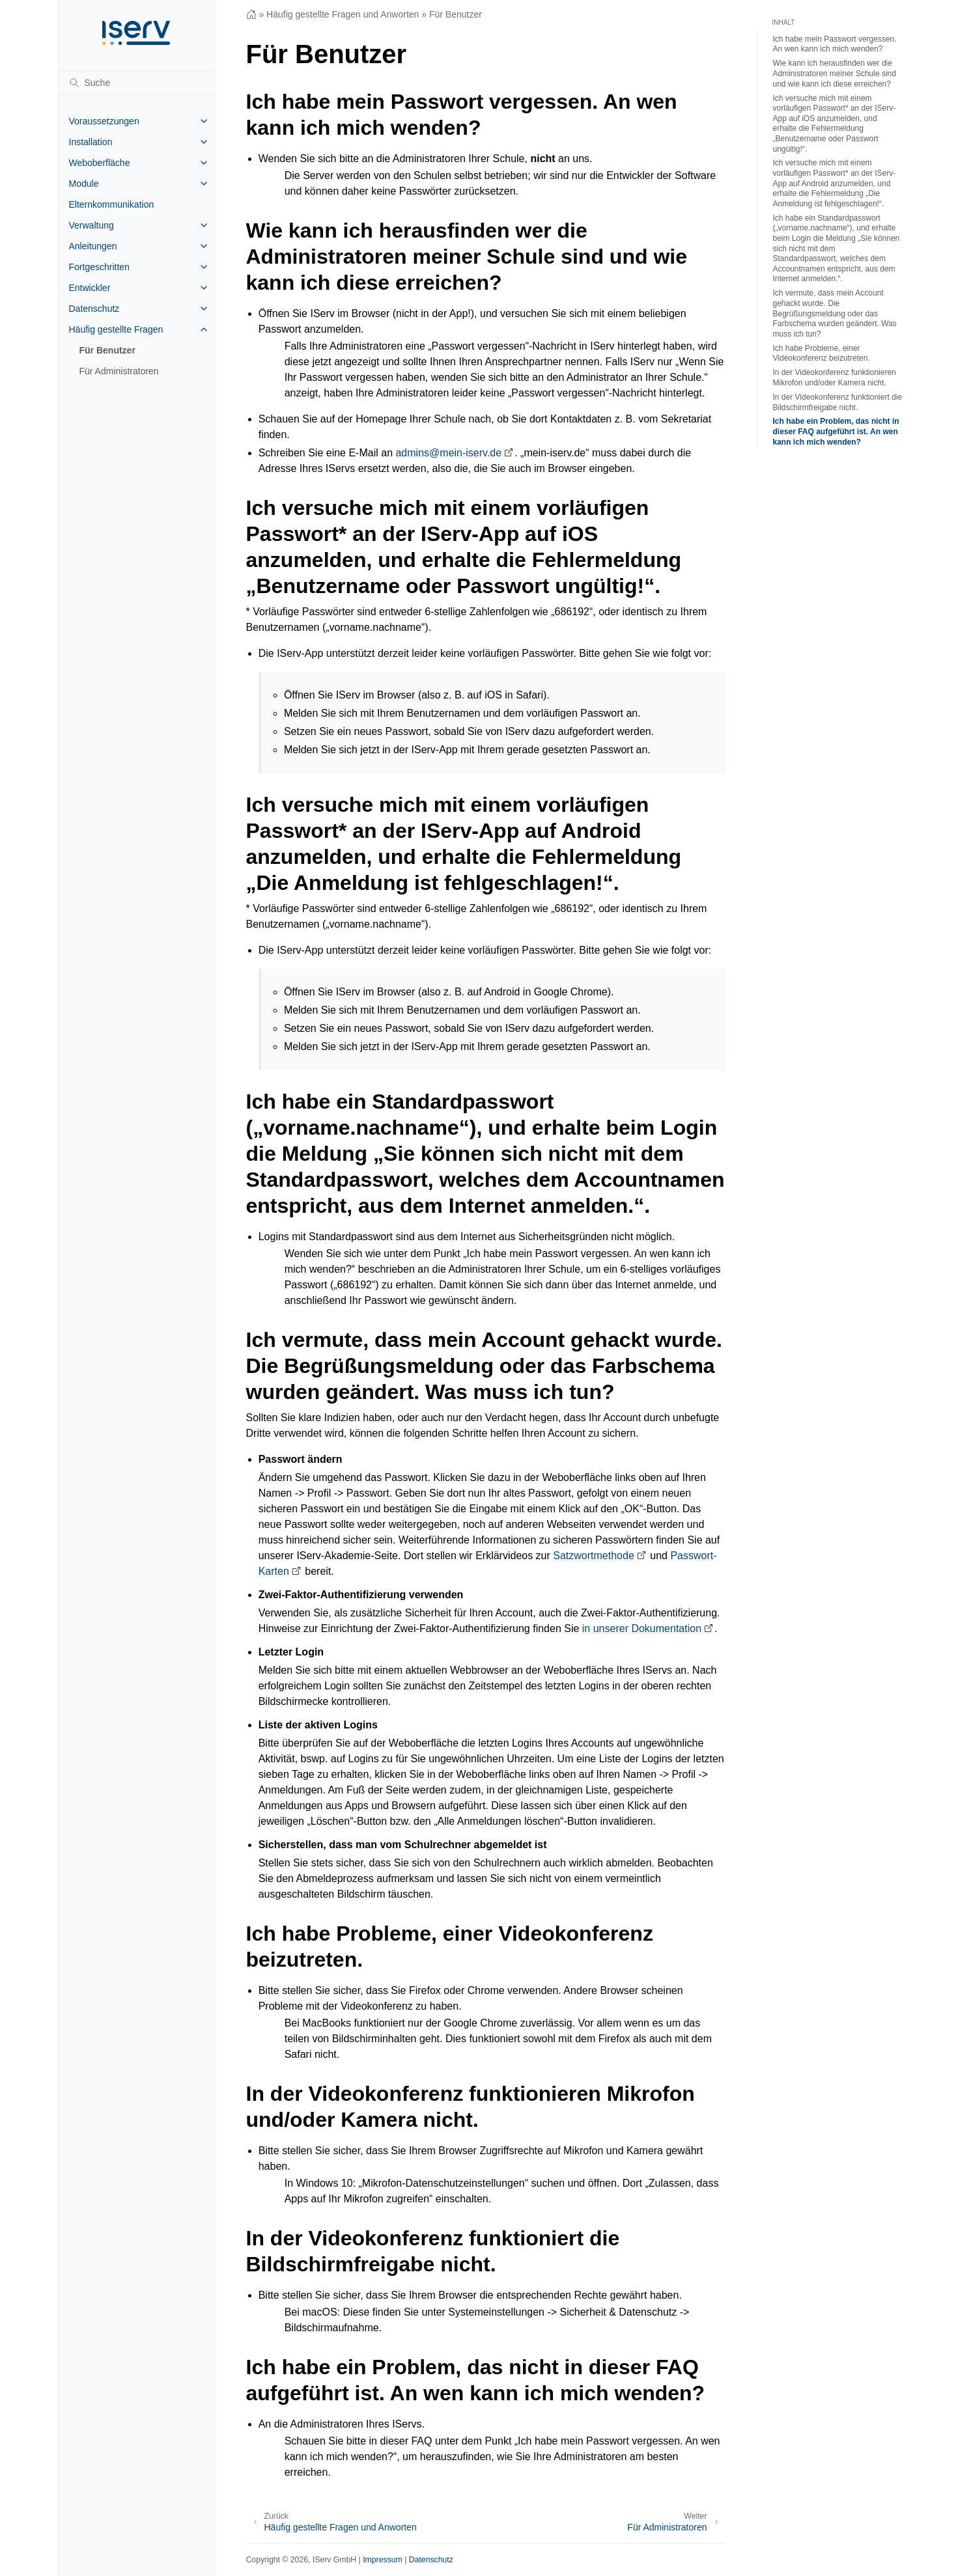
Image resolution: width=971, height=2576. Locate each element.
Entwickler (90, 288)
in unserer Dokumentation (641, 1628)
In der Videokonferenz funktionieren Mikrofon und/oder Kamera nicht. (834, 377)
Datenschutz (94, 308)
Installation (91, 142)
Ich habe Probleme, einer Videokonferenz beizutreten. (821, 353)
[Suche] (136, 82)
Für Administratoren (119, 371)
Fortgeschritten (99, 267)
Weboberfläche (99, 163)
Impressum (382, 2559)
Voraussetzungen (104, 121)
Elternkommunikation (111, 204)
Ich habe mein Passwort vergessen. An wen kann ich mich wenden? (835, 44)
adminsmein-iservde (448, 452)
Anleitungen (93, 246)
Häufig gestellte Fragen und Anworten (342, 14)
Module (84, 183)
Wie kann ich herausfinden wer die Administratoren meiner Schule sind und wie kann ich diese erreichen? (834, 73)
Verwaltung (91, 225)
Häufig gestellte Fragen (116, 329)
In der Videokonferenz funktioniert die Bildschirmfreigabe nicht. (838, 402)
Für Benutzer (107, 350)
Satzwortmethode (593, 1555)
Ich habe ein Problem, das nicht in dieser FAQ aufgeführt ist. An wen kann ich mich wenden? (836, 431)
